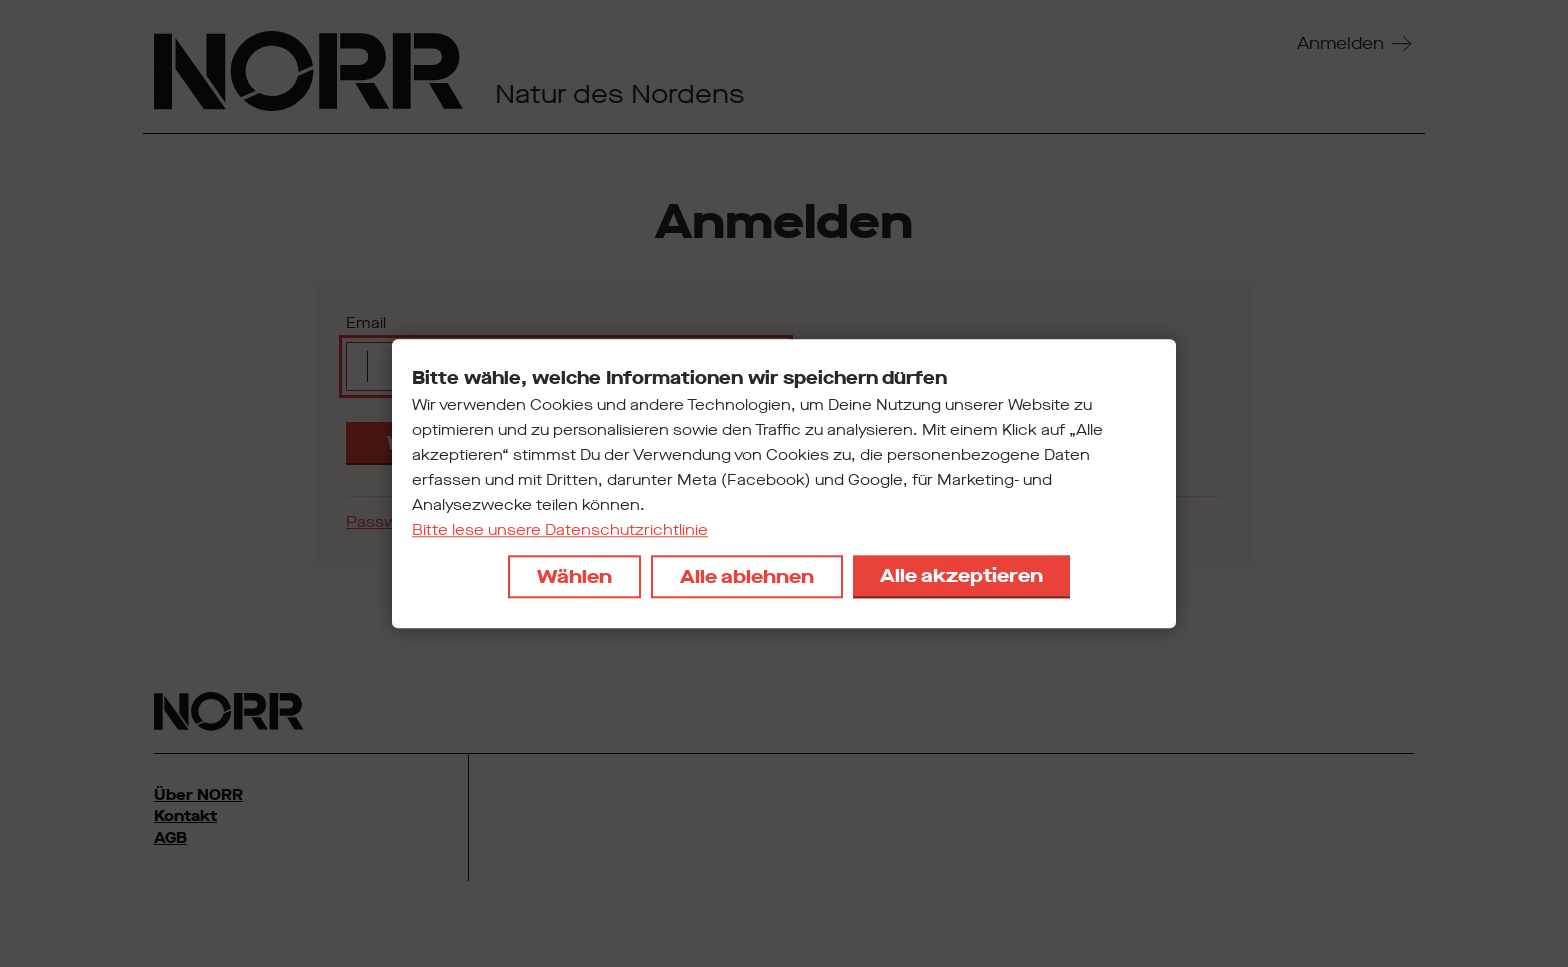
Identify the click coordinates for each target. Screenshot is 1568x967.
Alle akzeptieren (961, 575)
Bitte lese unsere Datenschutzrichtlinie (560, 530)
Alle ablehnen (747, 576)
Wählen (574, 576)
